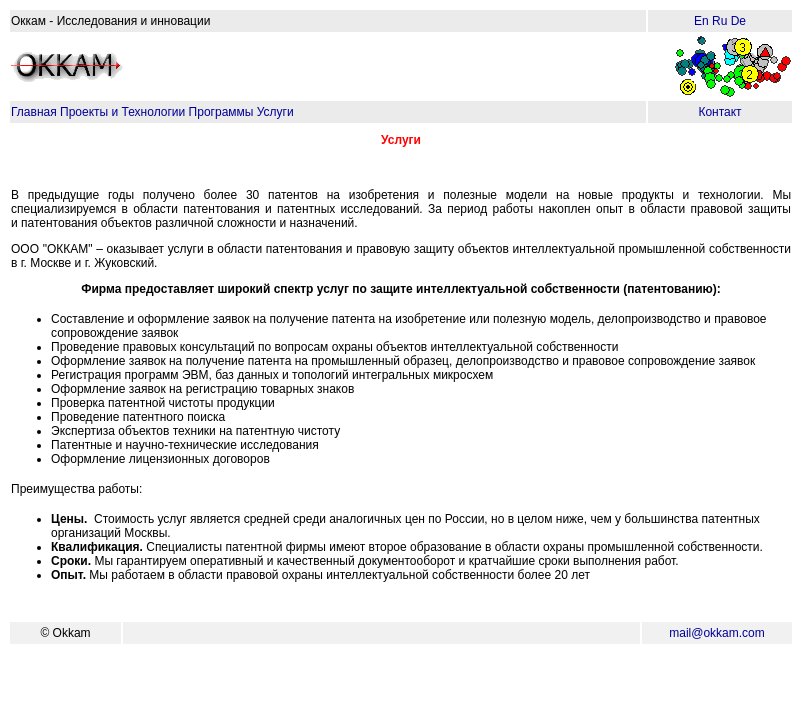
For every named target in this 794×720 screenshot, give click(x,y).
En (701, 21)
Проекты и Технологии (122, 112)
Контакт (719, 112)
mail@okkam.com (717, 633)
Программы (221, 112)
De (738, 21)
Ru (719, 21)
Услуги (275, 112)
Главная (34, 112)
